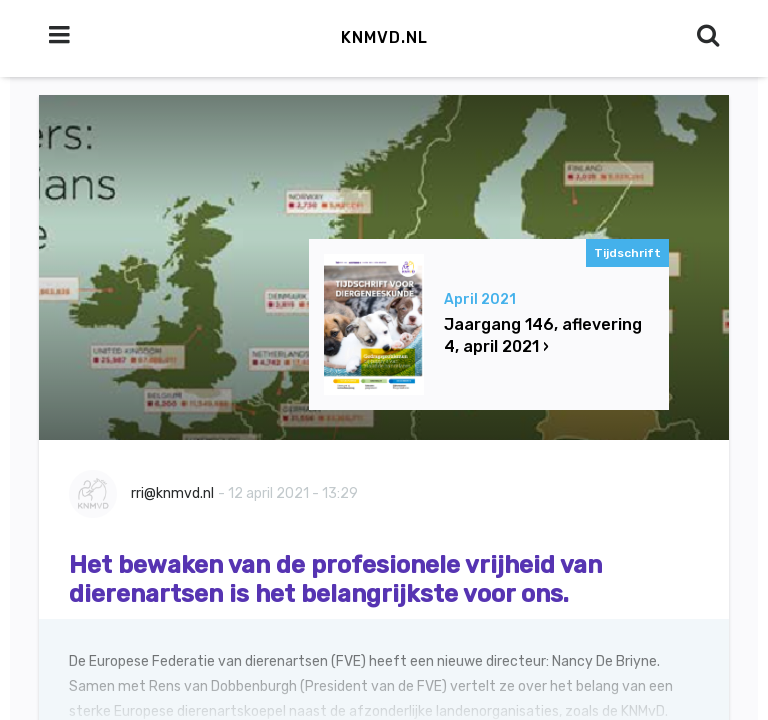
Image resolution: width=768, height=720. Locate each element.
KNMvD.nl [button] (384, 37)
